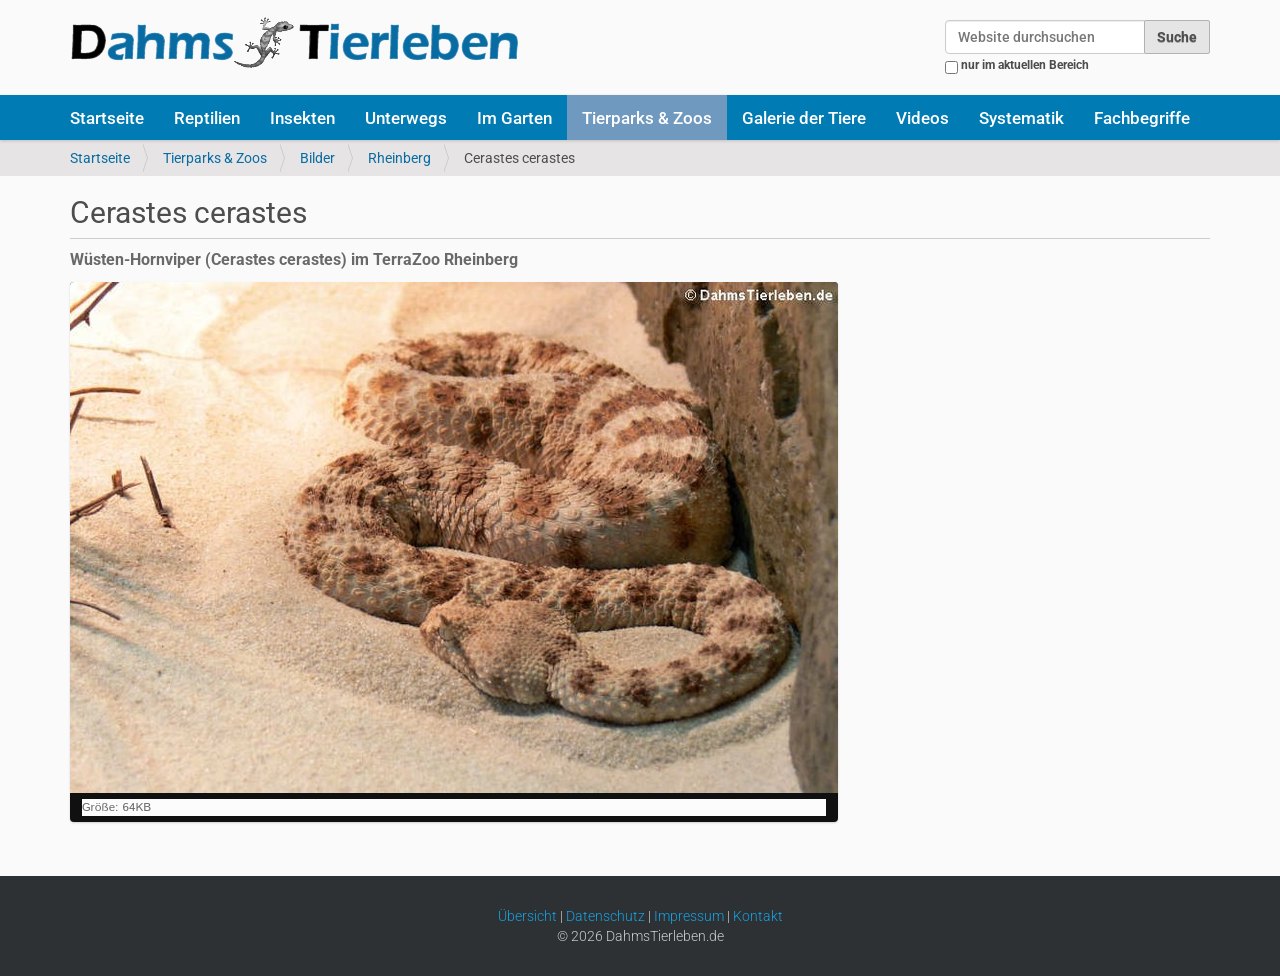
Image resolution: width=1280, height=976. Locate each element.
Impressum (689, 916)
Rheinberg (399, 158)
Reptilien (207, 118)
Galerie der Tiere (804, 118)
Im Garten (514, 118)
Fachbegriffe (1142, 118)
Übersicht (527, 916)
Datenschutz (605, 916)
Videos (922, 118)
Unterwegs (406, 118)
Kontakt (758, 916)
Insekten (302, 118)
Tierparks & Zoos (647, 118)
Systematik (1021, 118)
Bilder (317, 158)
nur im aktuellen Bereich (1025, 65)
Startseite (107, 118)
